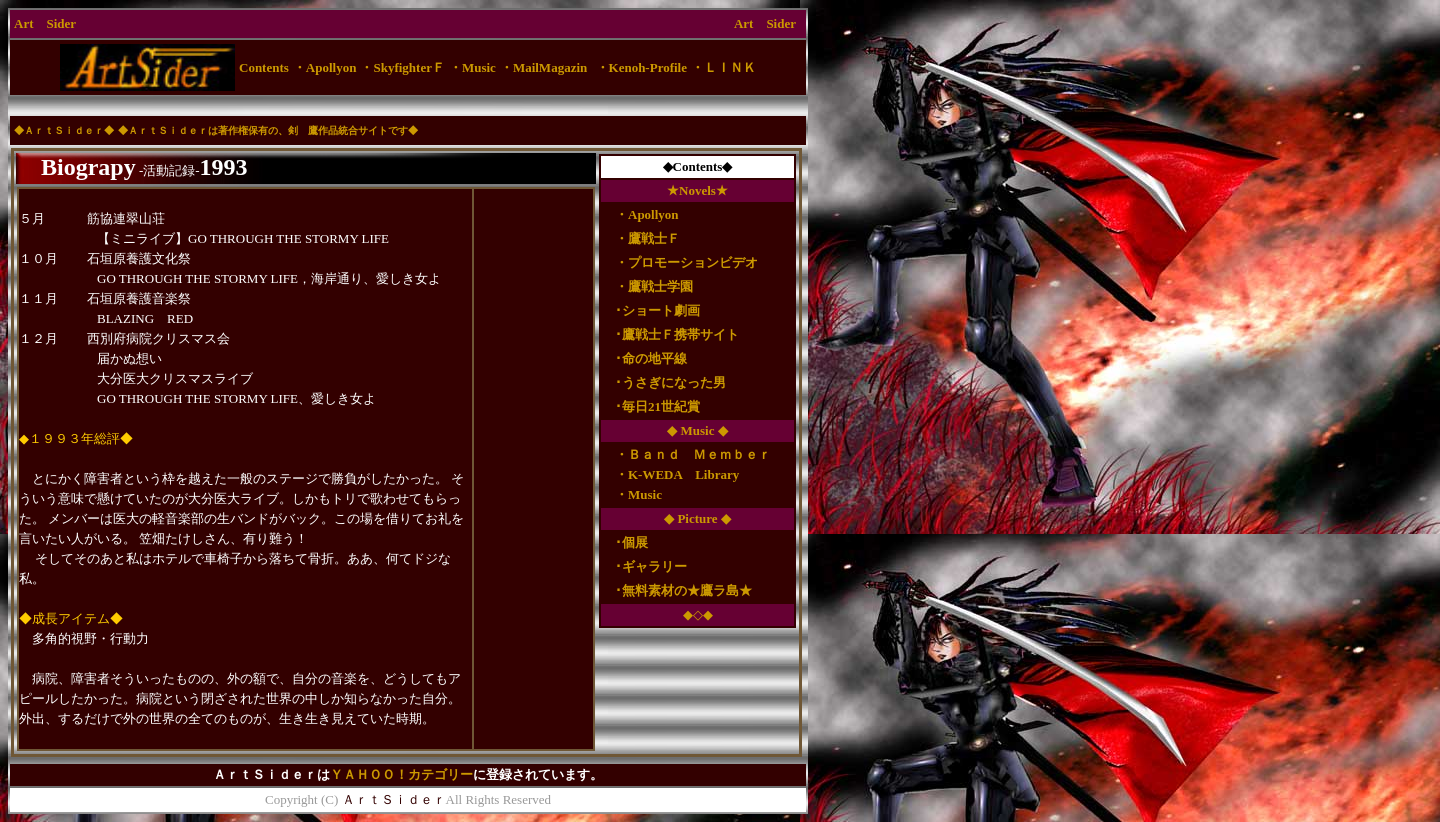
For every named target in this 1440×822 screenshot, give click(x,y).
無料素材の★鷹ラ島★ (687, 590)
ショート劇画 (661, 310)
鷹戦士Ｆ (654, 238)
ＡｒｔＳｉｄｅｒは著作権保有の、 (208, 130)
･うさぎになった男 (664, 382)
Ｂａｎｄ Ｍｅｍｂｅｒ (699, 454)
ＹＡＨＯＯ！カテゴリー (401, 774)
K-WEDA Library (683, 474)
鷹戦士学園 (660, 286)
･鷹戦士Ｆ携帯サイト (670, 334)
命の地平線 (654, 358)
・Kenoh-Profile (641, 67)
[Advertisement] (408, 105)
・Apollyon (647, 214)
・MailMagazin (543, 67)
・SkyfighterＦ (402, 67)
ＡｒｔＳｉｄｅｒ (64, 130)
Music (645, 494)
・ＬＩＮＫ (723, 67)
